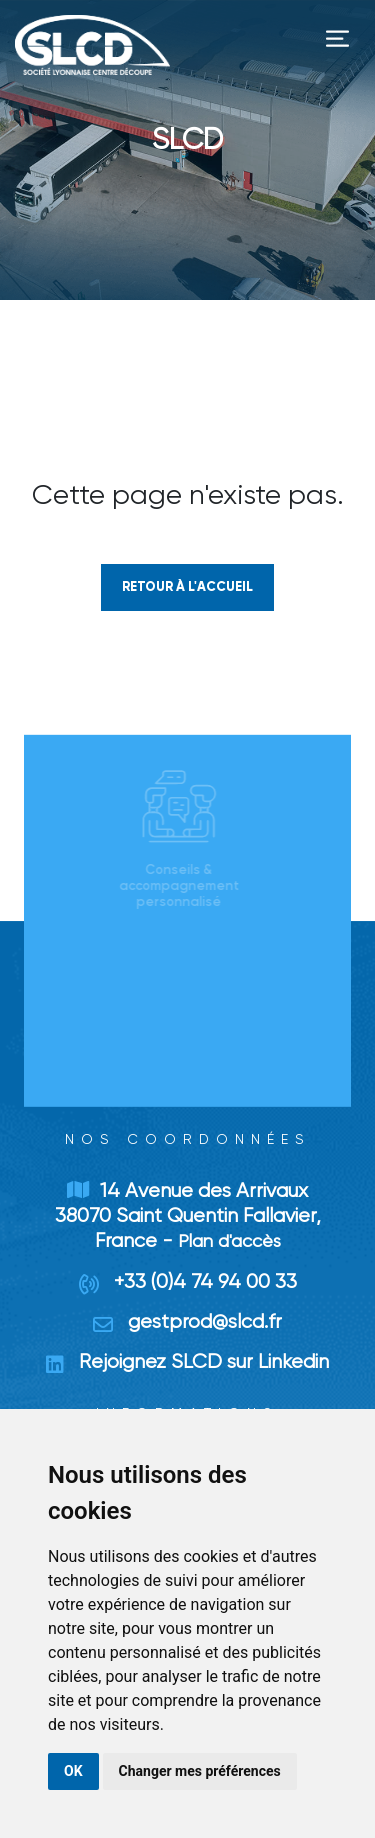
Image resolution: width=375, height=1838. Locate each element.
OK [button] (73, 1771)
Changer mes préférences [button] (200, 1771)
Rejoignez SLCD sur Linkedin (204, 1362)
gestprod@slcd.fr (205, 1322)
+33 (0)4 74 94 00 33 (205, 1282)
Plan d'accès (229, 1242)
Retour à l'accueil (187, 587)
